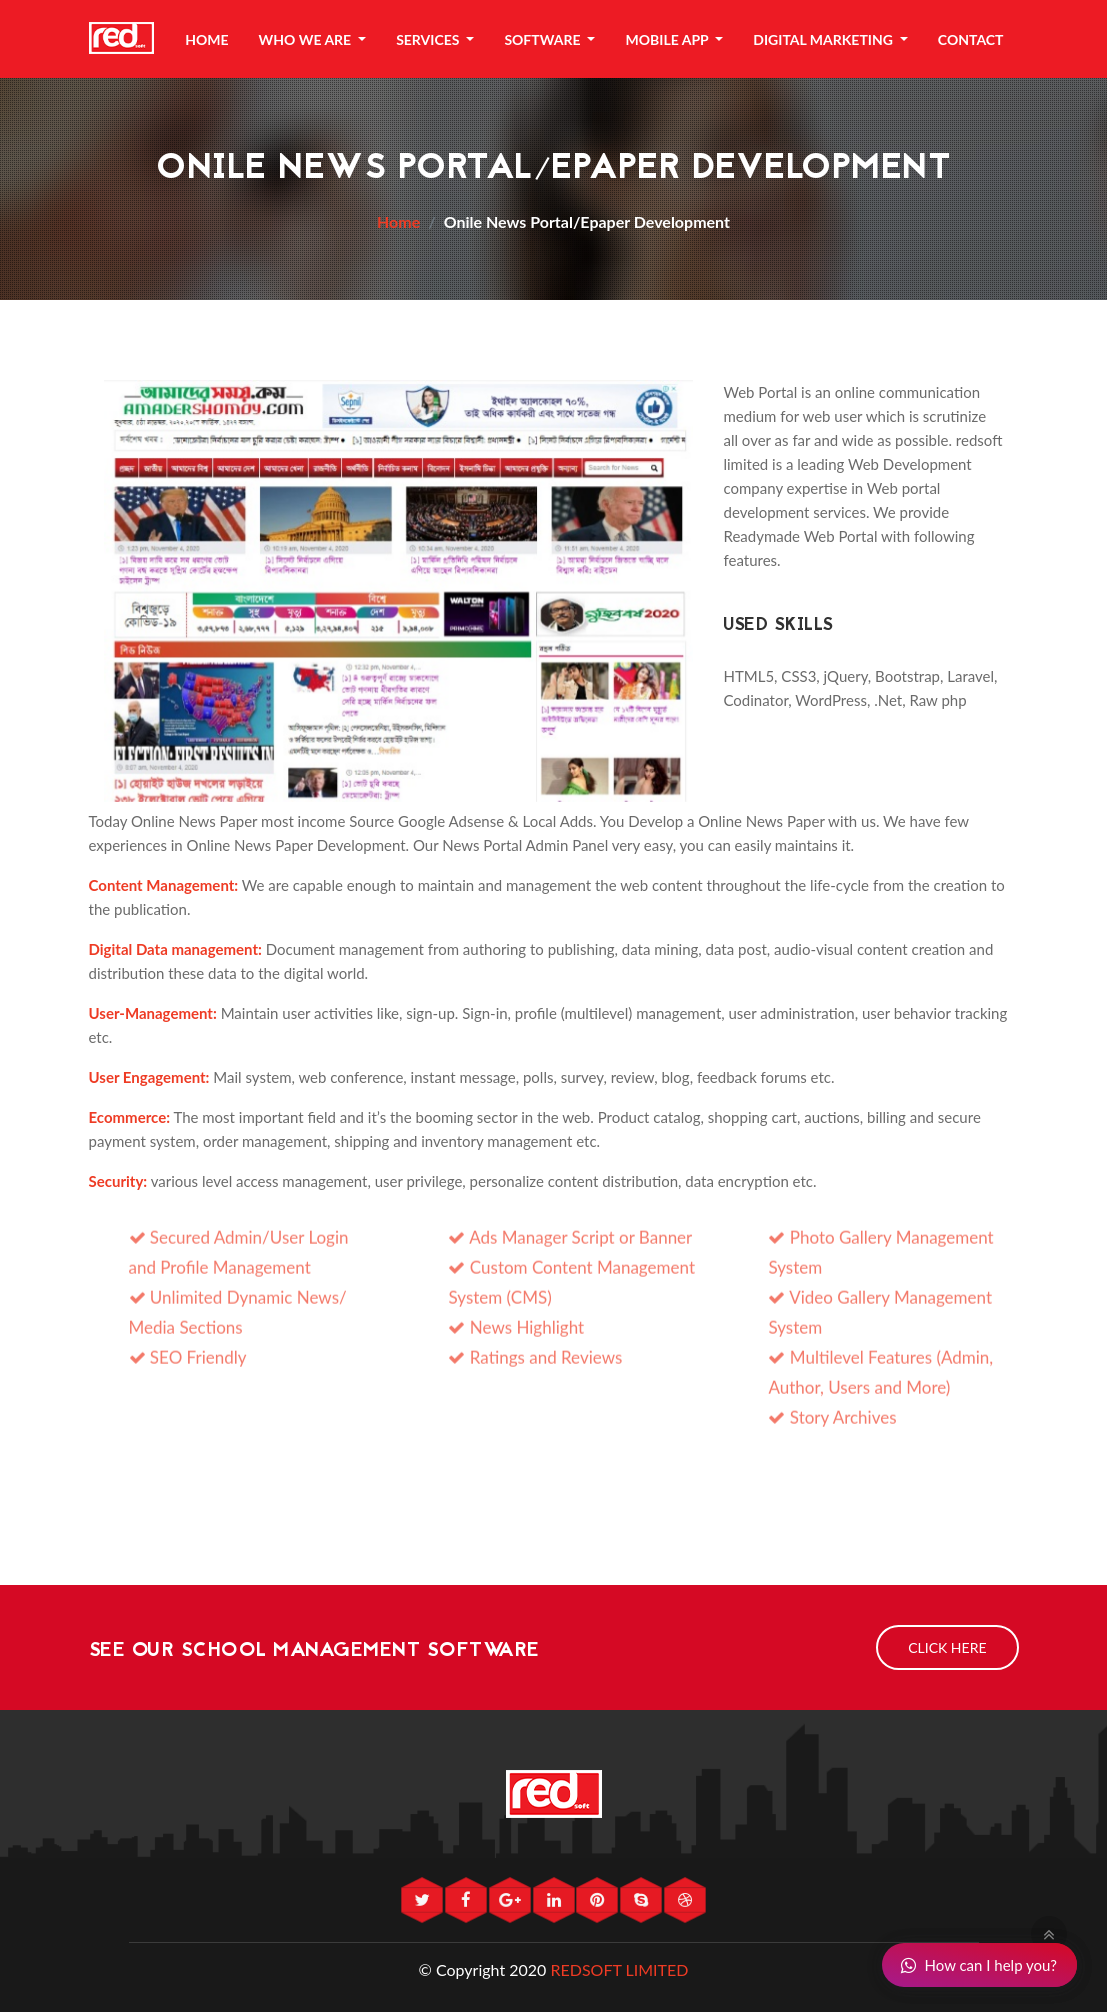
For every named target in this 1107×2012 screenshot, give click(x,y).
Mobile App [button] (668, 39)
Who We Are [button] (307, 39)
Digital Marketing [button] (824, 39)
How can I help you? (978, 1965)
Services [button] (429, 39)
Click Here (947, 1647)
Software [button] (544, 39)
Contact (971, 39)
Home (206, 39)
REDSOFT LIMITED (619, 1969)
